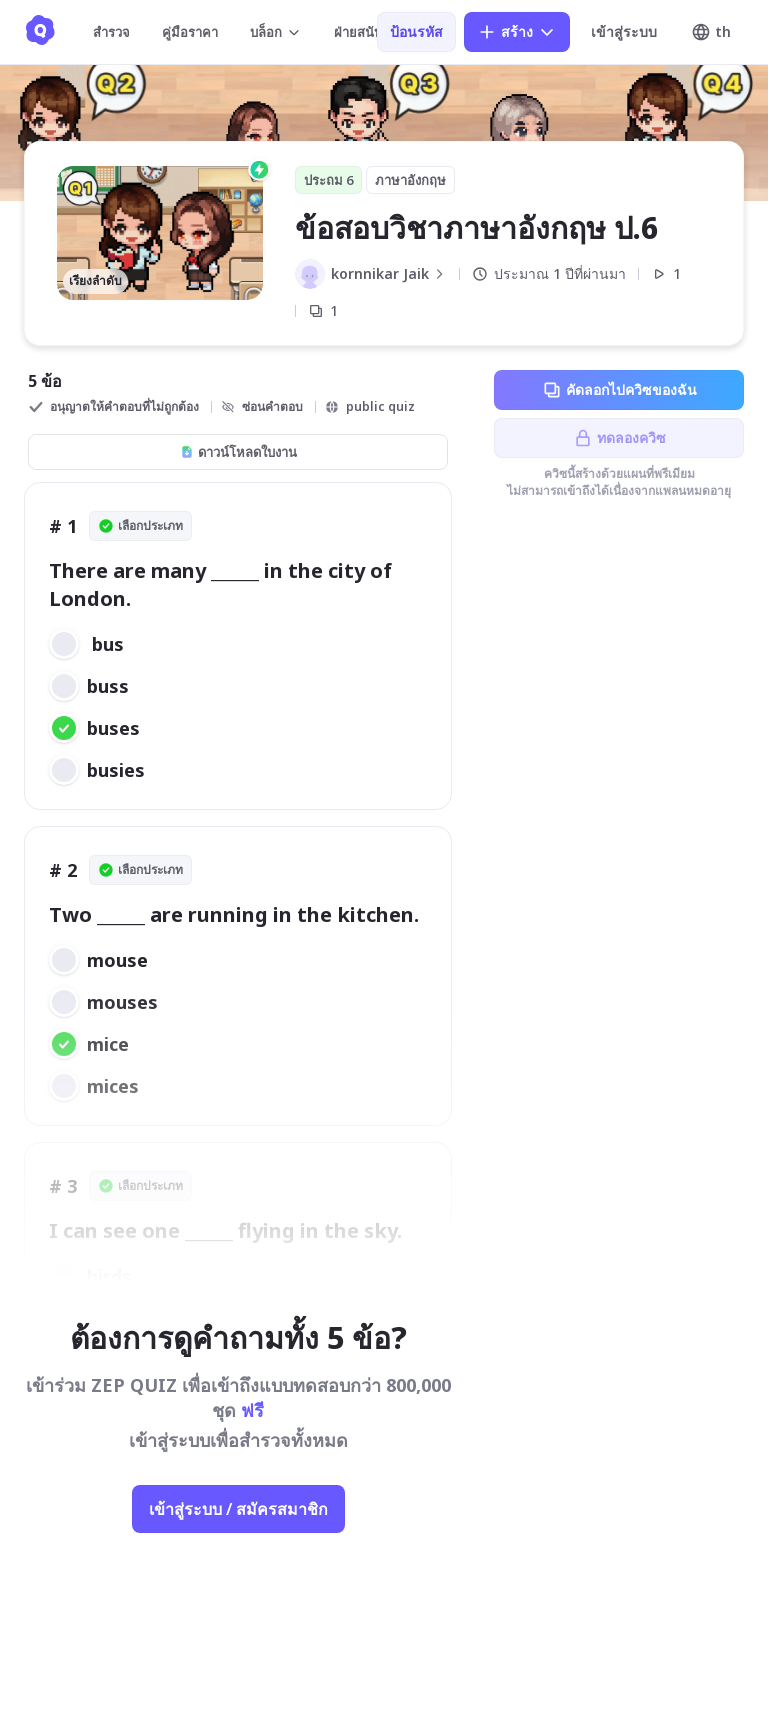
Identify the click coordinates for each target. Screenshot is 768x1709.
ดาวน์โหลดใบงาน (238, 452)
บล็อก (276, 32)
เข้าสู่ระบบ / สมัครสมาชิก (238, 1509)
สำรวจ (111, 32)
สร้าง (517, 32)
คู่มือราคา (190, 32)
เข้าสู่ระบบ (624, 31)
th (711, 32)
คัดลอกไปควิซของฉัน (619, 390)
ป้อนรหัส (416, 31)
